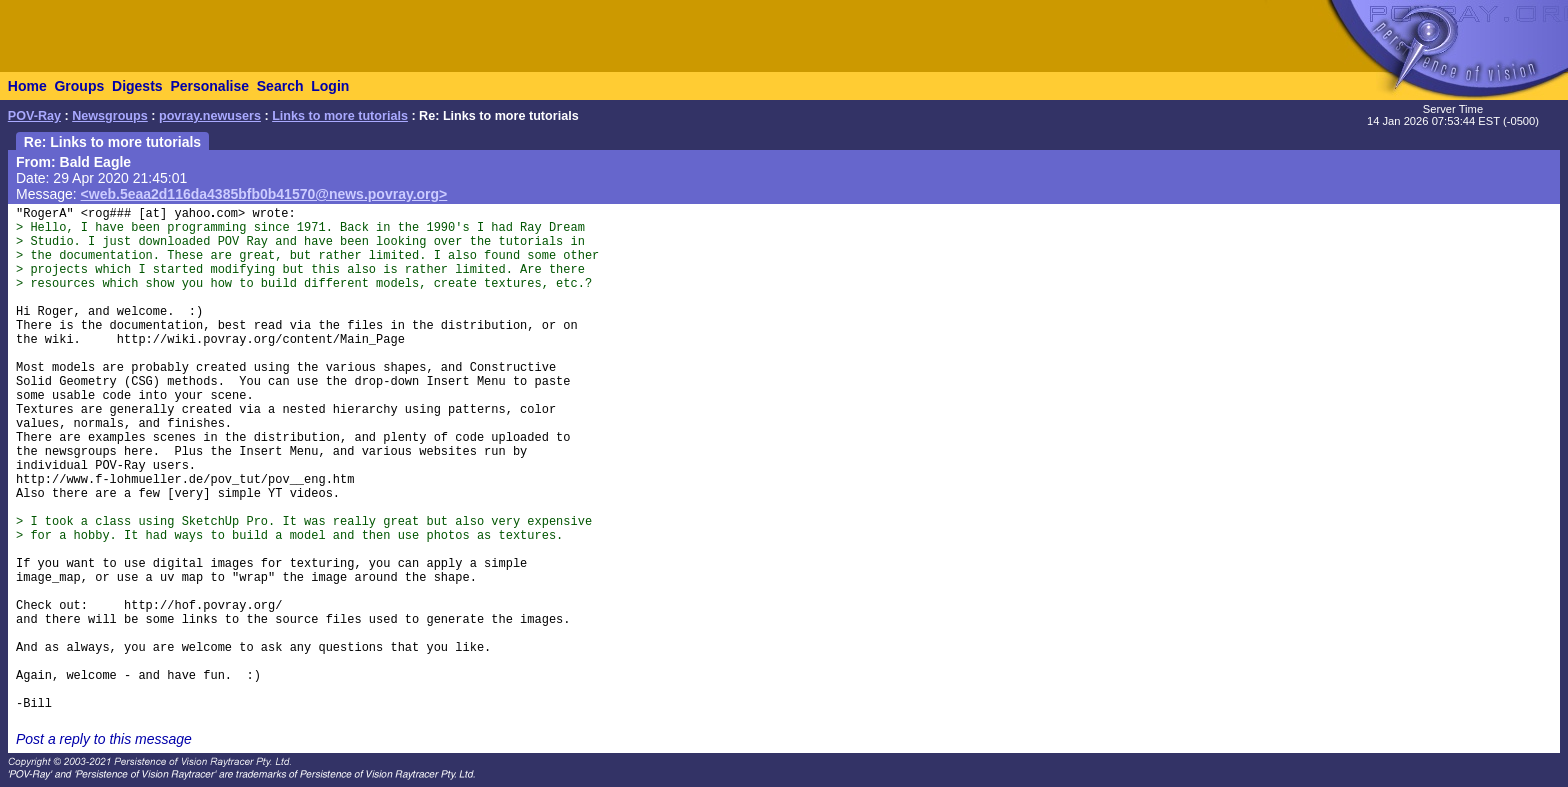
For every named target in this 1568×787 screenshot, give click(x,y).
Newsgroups (110, 116)
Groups (79, 86)
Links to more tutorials (340, 116)
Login (330, 86)
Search (280, 86)
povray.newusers (210, 116)
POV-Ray (34, 116)
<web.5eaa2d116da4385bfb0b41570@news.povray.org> (264, 194)
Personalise (209, 86)
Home (27, 86)
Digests (137, 86)
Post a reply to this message (104, 739)
